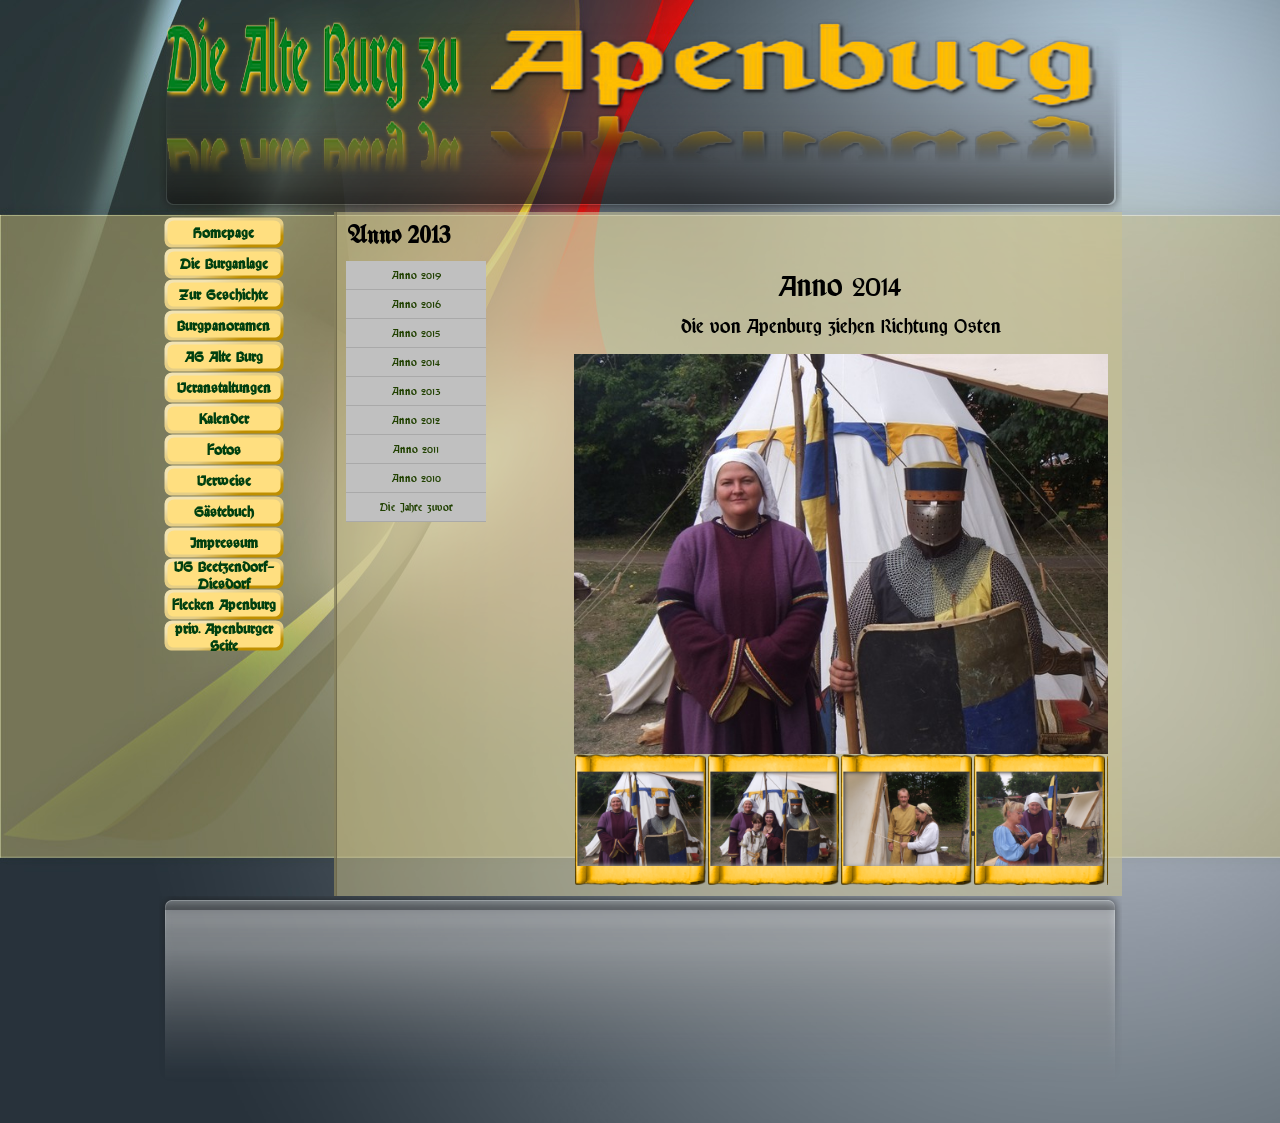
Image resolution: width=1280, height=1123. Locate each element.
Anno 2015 (416, 333)
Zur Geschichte (223, 294)
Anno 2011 (416, 449)
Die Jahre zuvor (416, 507)
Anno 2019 (416, 275)
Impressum (224, 542)
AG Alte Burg (224, 356)
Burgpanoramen (223, 325)
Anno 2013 (416, 391)
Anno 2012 (416, 420)
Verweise (224, 480)
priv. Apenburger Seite (224, 637)
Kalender (224, 418)
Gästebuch (224, 511)
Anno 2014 (416, 362)
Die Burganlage (224, 263)
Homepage (223, 232)
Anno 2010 (416, 478)
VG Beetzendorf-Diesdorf (224, 575)
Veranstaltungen (224, 387)
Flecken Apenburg (224, 604)
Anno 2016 (416, 304)
